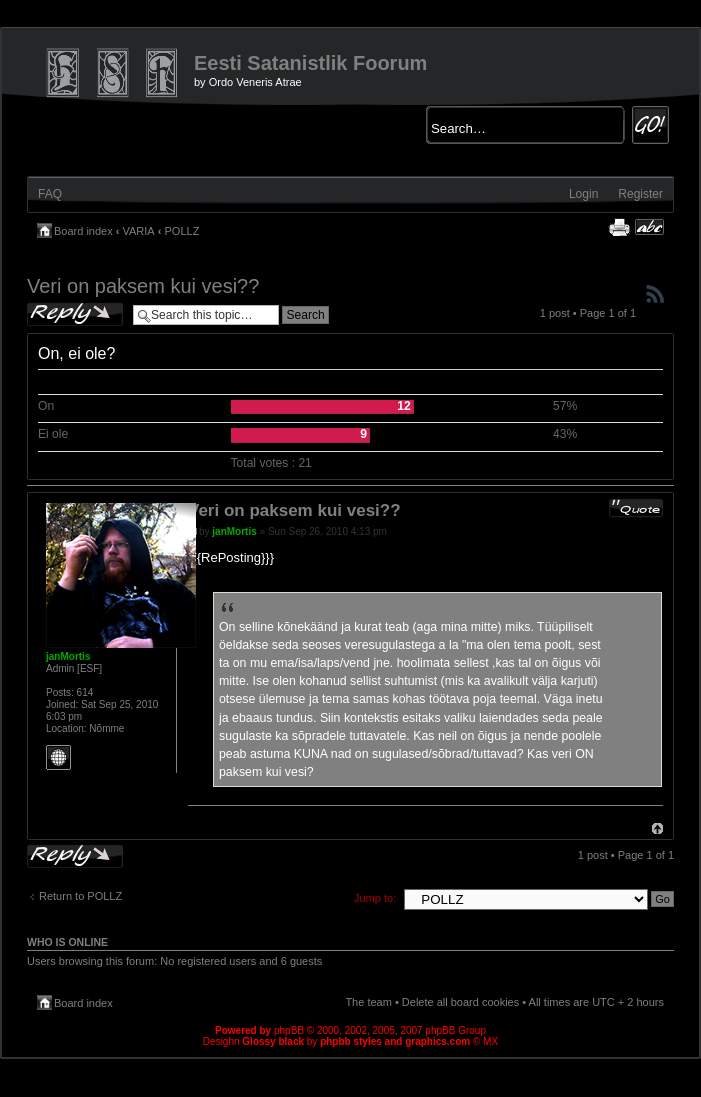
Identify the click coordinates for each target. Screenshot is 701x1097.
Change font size (649, 227)
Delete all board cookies (460, 1002)
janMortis (234, 531)
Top (657, 828)
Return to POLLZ (80, 896)
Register (640, 194)
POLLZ (182, 231)
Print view (619, 227)
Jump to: (375, 898)
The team (368, 1002)
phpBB (289, 1030)
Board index (83, 231)
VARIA (139, 231)
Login (583, 194)
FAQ (50, 194)
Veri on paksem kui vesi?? (143, 286)
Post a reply (75, 314)
